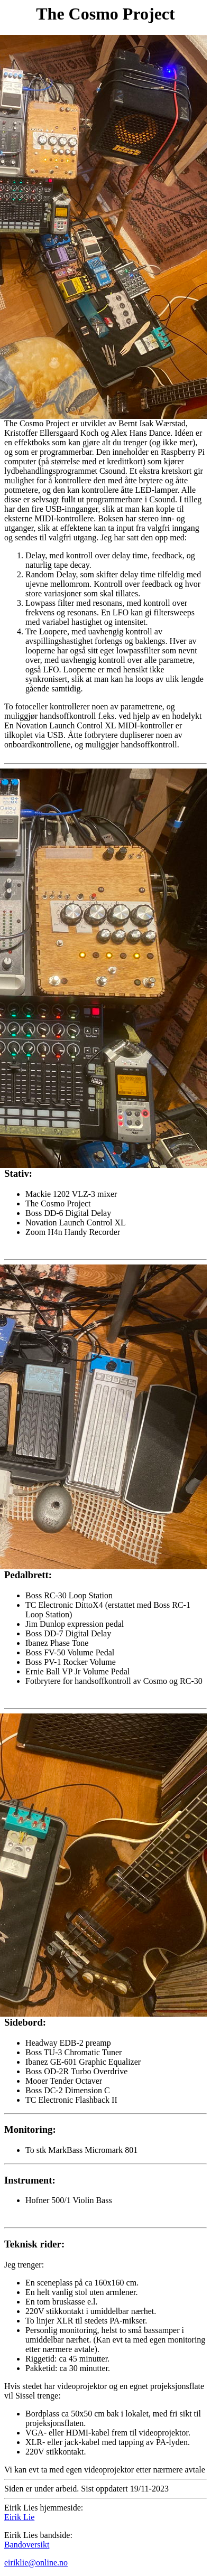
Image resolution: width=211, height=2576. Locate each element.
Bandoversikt (26, 2544)
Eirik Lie (19, 2517)
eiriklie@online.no (36, 2562)
